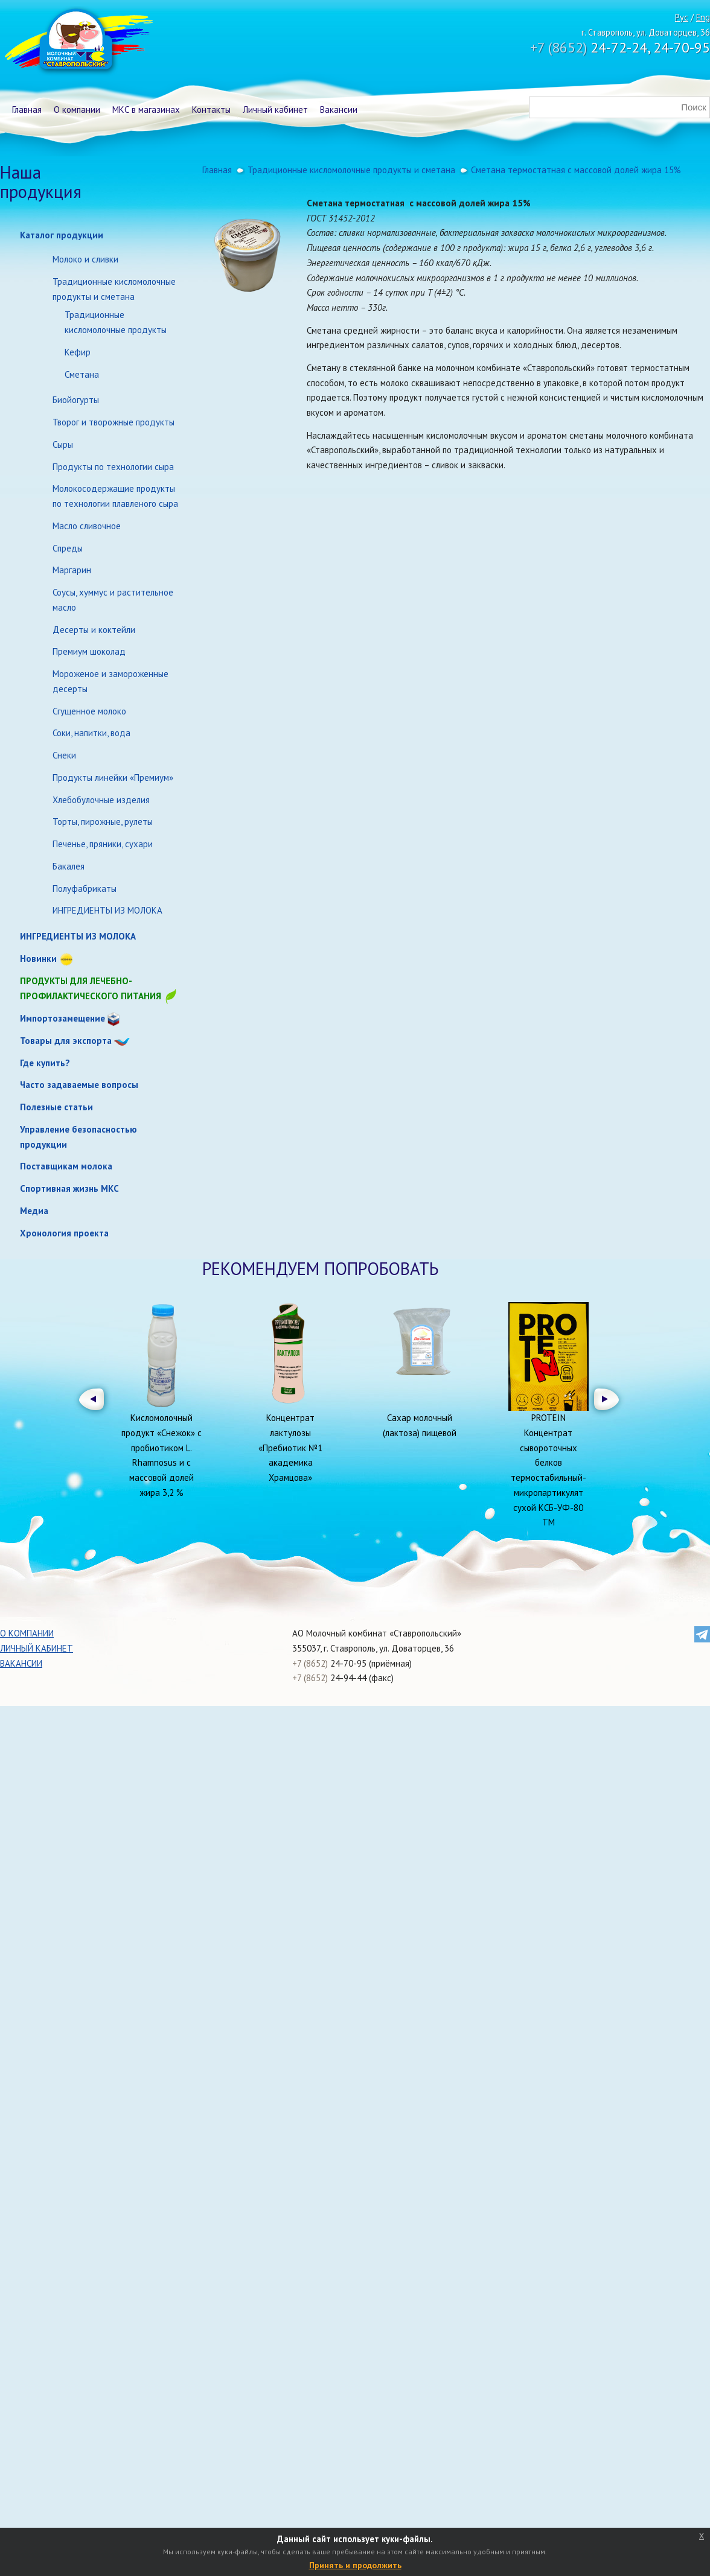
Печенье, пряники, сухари (103, 844)
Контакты (211, 109)
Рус (681, 17)
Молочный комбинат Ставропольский (77, 42)
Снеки (64, 755)
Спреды (68, 548)
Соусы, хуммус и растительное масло (113, 600)
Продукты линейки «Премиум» (113, 777)
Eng (703, 17)
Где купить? (45, 1063)
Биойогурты (76, 399)
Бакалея (69, 866)
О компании (77, 109)
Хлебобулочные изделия (101, 800)
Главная (27, 109)
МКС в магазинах (146, 109)
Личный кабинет (275, 109)
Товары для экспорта (66, 1040)
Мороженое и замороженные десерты (110, 681)
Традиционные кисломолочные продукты (116, 322)
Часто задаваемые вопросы (79, 1084)
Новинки (38, 958)
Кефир (78, 352)
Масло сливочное (87, 526)
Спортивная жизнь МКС (69, 1188)
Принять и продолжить (355, 2565)
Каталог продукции (61, 235)
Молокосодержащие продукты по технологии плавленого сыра (115, 496)
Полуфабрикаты (85, 888)
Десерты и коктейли (94, 629)
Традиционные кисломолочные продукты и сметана (114, 289)
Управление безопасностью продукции (78, 1137)
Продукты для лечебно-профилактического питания (99, 989)
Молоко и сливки (85, 259)
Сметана (82, 374)
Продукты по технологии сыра (113, 466)
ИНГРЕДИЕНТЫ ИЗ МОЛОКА (107, 910)
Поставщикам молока (66, 1166)
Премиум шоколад (89, 651)
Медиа (34, 1210)
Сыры (63, 444)
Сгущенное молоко (89, 711)
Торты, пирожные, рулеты (103, 821)
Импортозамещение (62, 1018)
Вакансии (338, 109)
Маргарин (72, 570)
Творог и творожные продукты (113, 422)
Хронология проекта (64, 1233)
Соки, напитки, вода (91, 733)
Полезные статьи (56, 1107)
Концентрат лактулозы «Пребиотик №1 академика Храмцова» (290, 1447)
